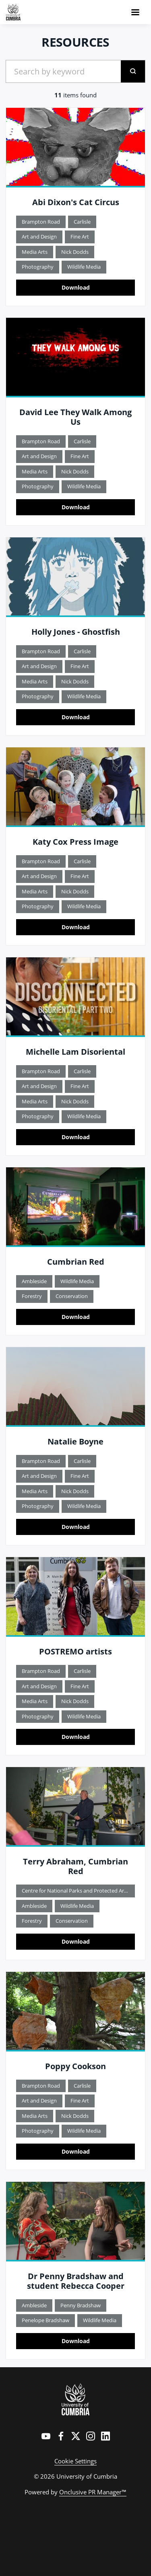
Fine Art (79, 236)
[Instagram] (90, 2436)
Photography (38, 266)
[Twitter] (75, 2436)
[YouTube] (45, 2436)
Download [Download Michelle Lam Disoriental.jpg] (76, 1137)
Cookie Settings (75, 2461)
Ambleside (34, 1281)
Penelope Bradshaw (45, 2320)
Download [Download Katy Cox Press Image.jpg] (76, 927)
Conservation (72, 1296)
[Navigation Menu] (135, 12)
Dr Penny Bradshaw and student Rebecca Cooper (75, 2281)
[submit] (133, 71)
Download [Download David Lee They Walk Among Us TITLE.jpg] (76, 507)
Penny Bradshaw (80, 2305)
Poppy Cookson (75, 2066)
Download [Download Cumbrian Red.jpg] (76, 1317)
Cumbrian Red (75, 1261)
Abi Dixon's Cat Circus (75, 202)
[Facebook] (60, 2436)
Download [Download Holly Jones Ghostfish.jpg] (76, 717)
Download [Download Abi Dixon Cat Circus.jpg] (76, 287)
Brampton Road (41, 221)
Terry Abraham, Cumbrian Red (75, 1866)
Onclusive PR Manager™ (92, 2492)
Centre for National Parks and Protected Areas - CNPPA (78, 1890)
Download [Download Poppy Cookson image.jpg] (76, 2151)
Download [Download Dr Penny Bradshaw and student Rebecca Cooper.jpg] (76, 2341)
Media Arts (35, 251)
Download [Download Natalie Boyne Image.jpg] (76, 1527)
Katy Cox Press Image (75, 841)
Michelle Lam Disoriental (75, 1051)
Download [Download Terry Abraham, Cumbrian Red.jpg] (76, 1941)
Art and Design (39, 236)
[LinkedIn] (105, 2436)
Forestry (32, 1296)
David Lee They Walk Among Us (75, 417)
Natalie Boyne (75, 1441)
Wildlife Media (84, 266)
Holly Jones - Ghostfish (75, 631)
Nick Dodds (75, 251)
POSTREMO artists (75, 1651)
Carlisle (82, 221)
